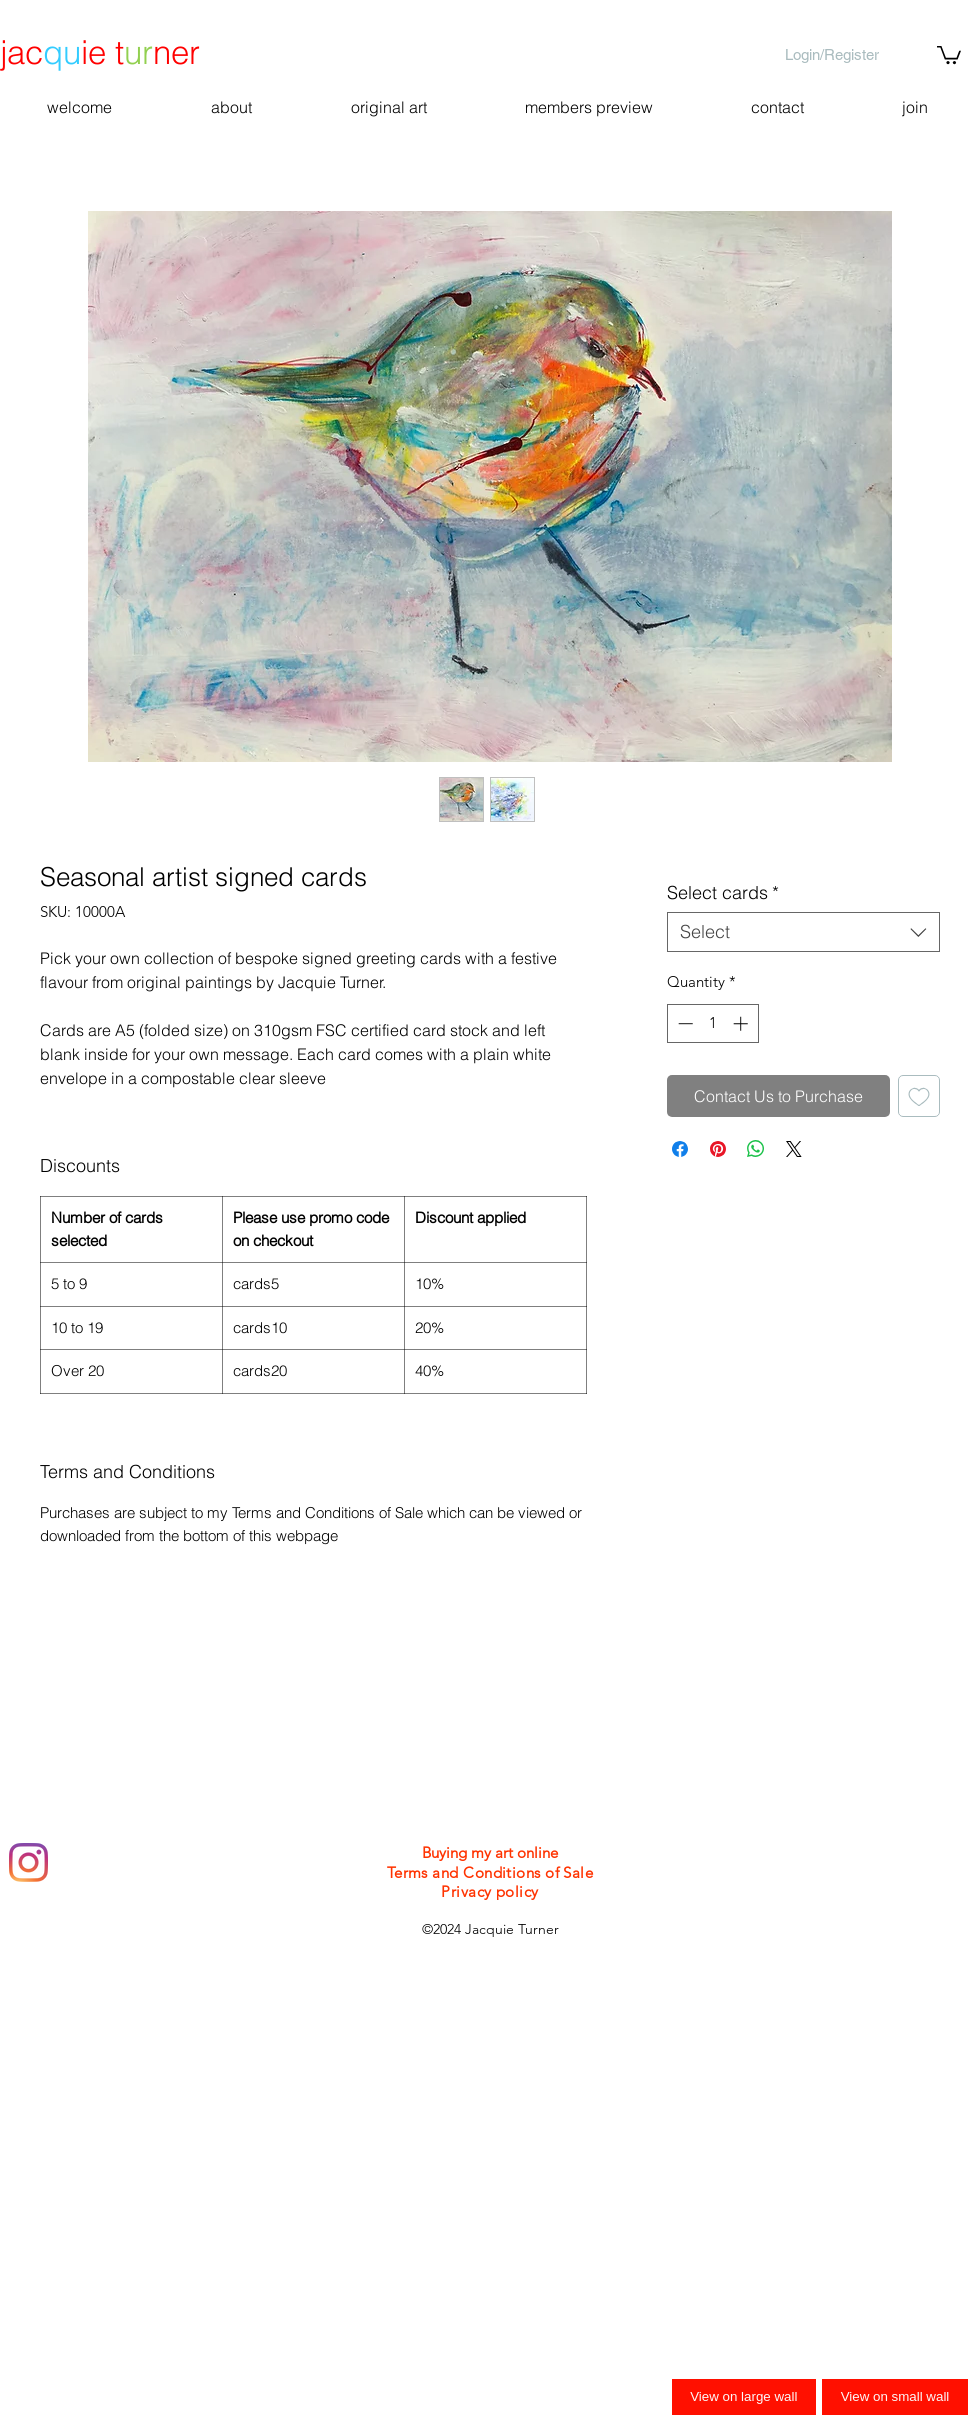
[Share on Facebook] (680, 1149)
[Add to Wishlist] (919, 1096)
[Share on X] (794, 1149)
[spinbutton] (712, 1023)
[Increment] (742, 1023)
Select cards (723, 893)
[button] (949, 54)
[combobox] (803, 932)
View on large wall (743, 2396)
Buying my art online (490, 1852)
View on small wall (895, 2396)
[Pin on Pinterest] (718, 1149)
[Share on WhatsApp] (756, 1149)
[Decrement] (683, 1023)
